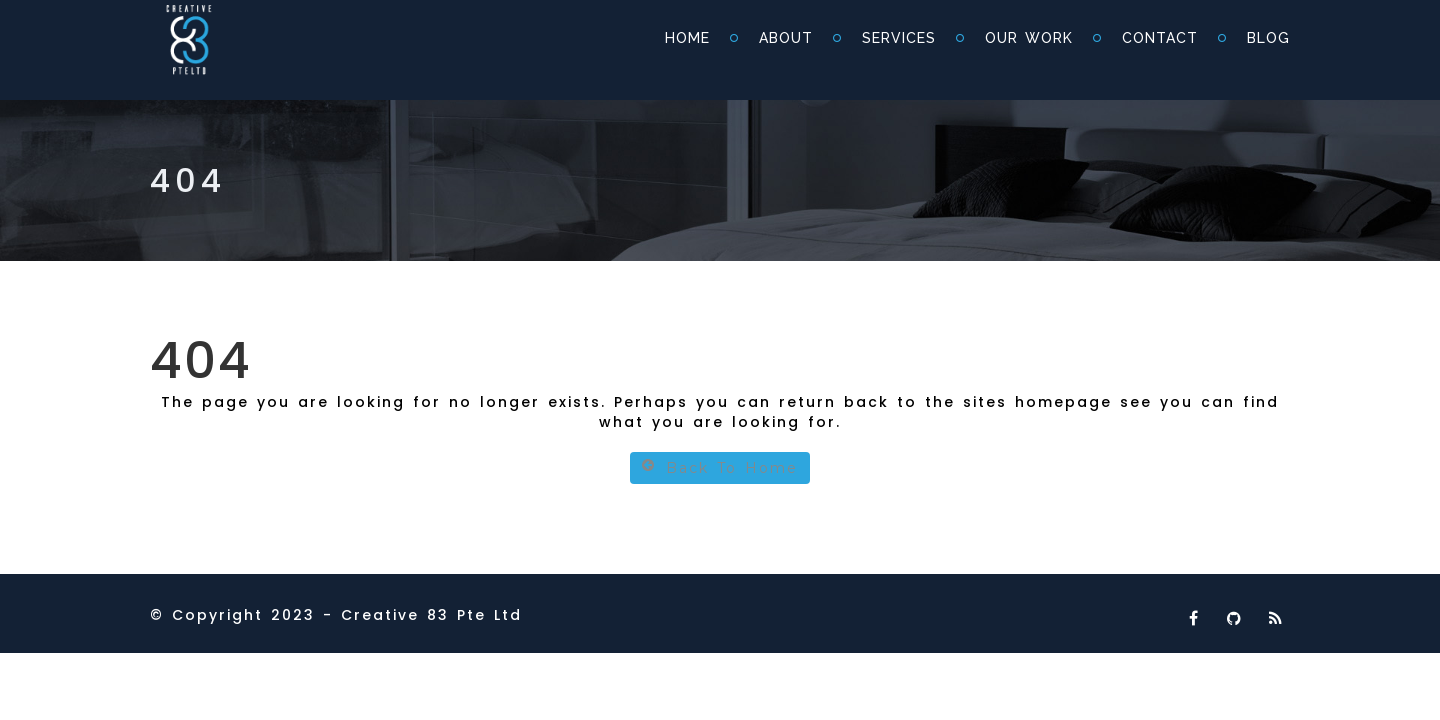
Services (899, 38)
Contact (1160, 38)
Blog (1268, 38)
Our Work (1029, 38)
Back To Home (720, 467)
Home (687, 38)
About (786, 38)
